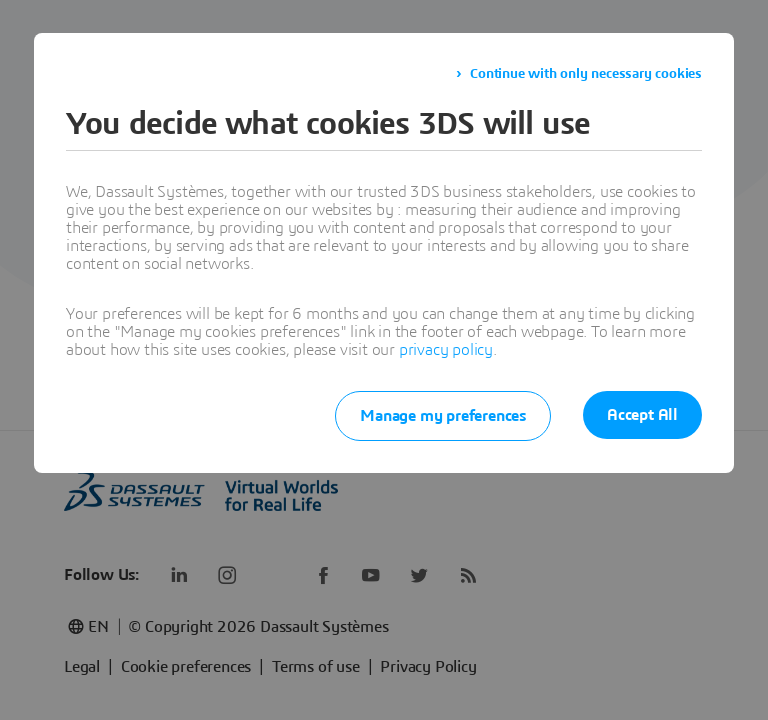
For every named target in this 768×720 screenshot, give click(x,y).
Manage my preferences (443, 416)
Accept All (642, 415)
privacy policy (446, 350)
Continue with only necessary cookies (586, 74)
